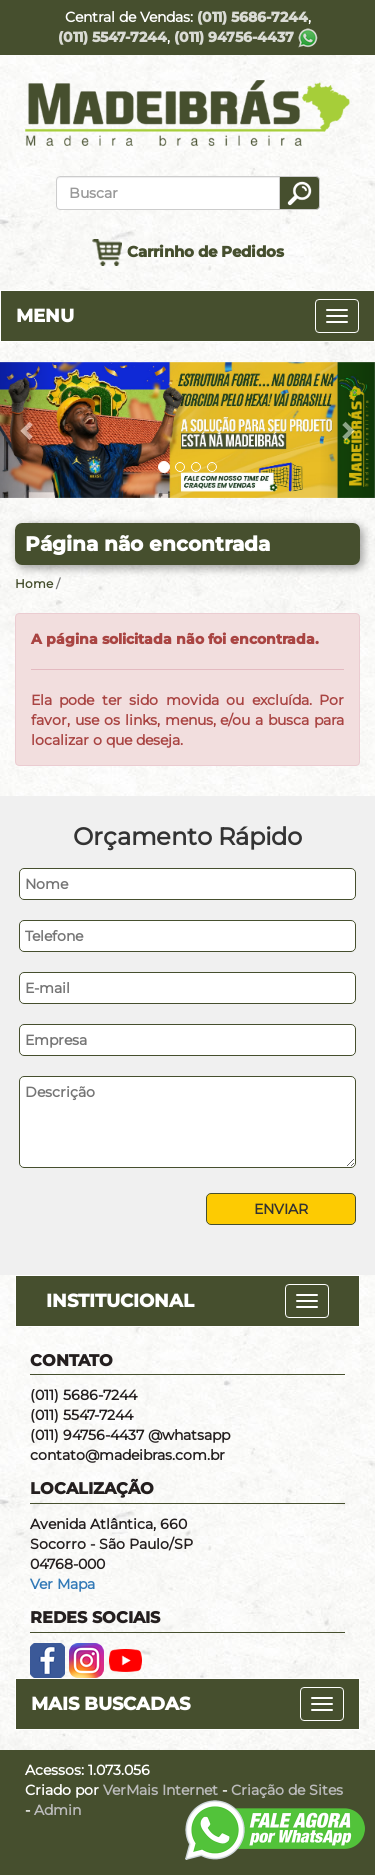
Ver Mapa (62, 1584)
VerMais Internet (160, 1790)
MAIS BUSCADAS (110, 1704)
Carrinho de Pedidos (188, 252)
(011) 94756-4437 (246, 37)
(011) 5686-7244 (252, 17)
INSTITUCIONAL (120, 1301)
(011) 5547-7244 (112, 37)
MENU (45, 316)
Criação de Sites (287, 1790)
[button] (28, 430)
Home (34, 583)
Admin (57, 1810)
